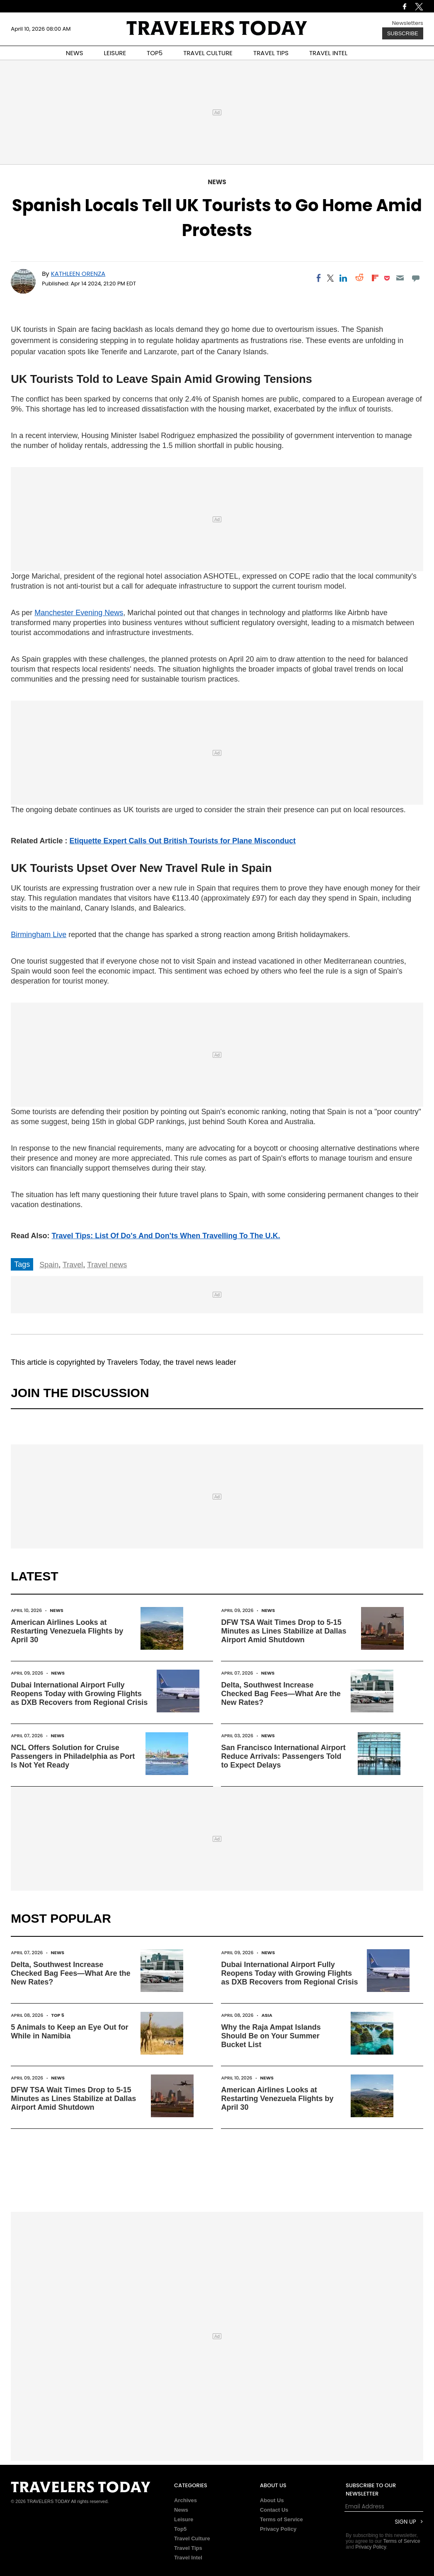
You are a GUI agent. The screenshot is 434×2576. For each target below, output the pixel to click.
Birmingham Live (38, 934)
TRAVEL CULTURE (208, 53)
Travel (73, 1265)
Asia (267, 2015)
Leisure (183, 2519)
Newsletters (407, 23)
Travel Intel (188, 2557)
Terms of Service (281, 2519)
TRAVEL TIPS (271, 53)
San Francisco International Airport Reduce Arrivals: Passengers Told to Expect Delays (283, 1756)
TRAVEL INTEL (328, 53)
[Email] (400, 277)
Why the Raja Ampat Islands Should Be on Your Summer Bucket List (270, 2036)
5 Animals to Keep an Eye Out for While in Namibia (69, 2031)
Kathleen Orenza (78, 273)
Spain (48, 1265)
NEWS (74, 53)
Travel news (107, 1265)
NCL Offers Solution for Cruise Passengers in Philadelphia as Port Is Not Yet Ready (73, 1756)
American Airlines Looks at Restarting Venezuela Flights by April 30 (67, 1631)
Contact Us (274, 2510)
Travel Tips (188, 2548)
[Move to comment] (416, 277)
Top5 (180, 2529)
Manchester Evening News (78, 613)
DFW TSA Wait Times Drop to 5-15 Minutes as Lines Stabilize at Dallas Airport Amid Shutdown (283, 1631)
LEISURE (115, 53)
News (217, 182)
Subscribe (402, 33)
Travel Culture (192, 2538)
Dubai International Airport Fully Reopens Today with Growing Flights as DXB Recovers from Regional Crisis (79, 1694)
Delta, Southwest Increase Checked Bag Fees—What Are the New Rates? (280, 1694)
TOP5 (154, 53)
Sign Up (405, 2522)
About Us (272, 2500)
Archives (185, 2500)
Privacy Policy (278, 2529)
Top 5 (57, 2015)
